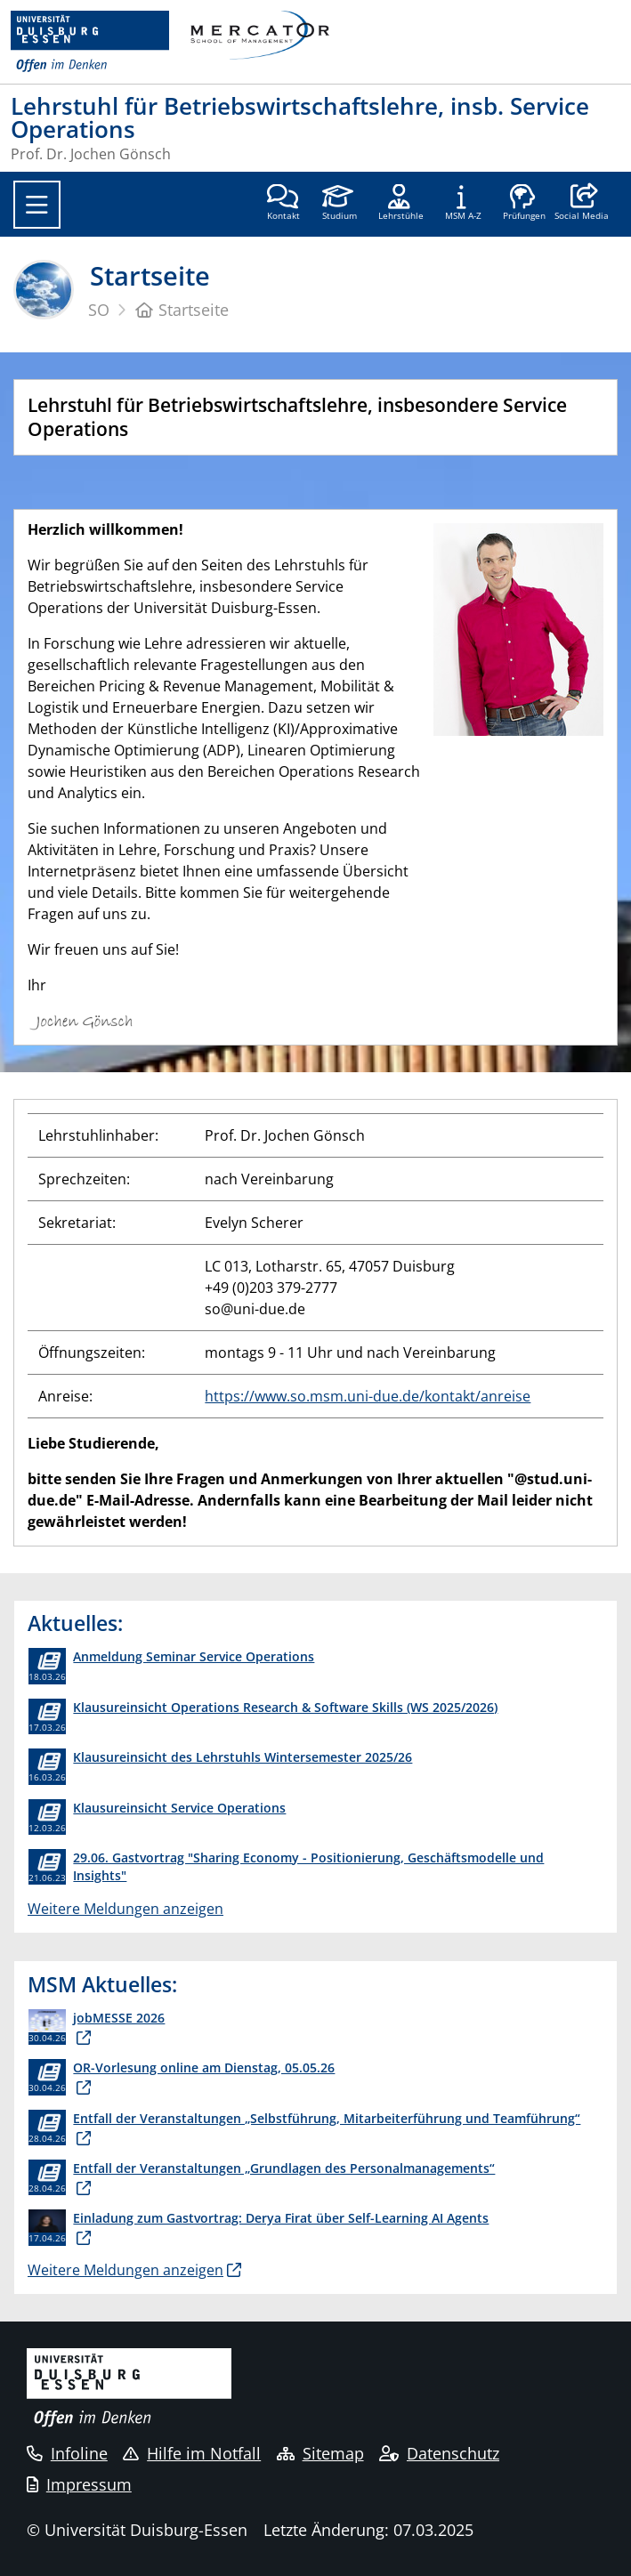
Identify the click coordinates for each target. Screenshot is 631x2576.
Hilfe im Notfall (192, 2453)
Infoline (67, 2453)
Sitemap (320, 2453)
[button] (581, 203)
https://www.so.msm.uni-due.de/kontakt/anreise (367, 1396)
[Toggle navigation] (37, 205)
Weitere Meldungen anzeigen (125, 1908)
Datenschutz (439, 2453)
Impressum (79, 2484)
